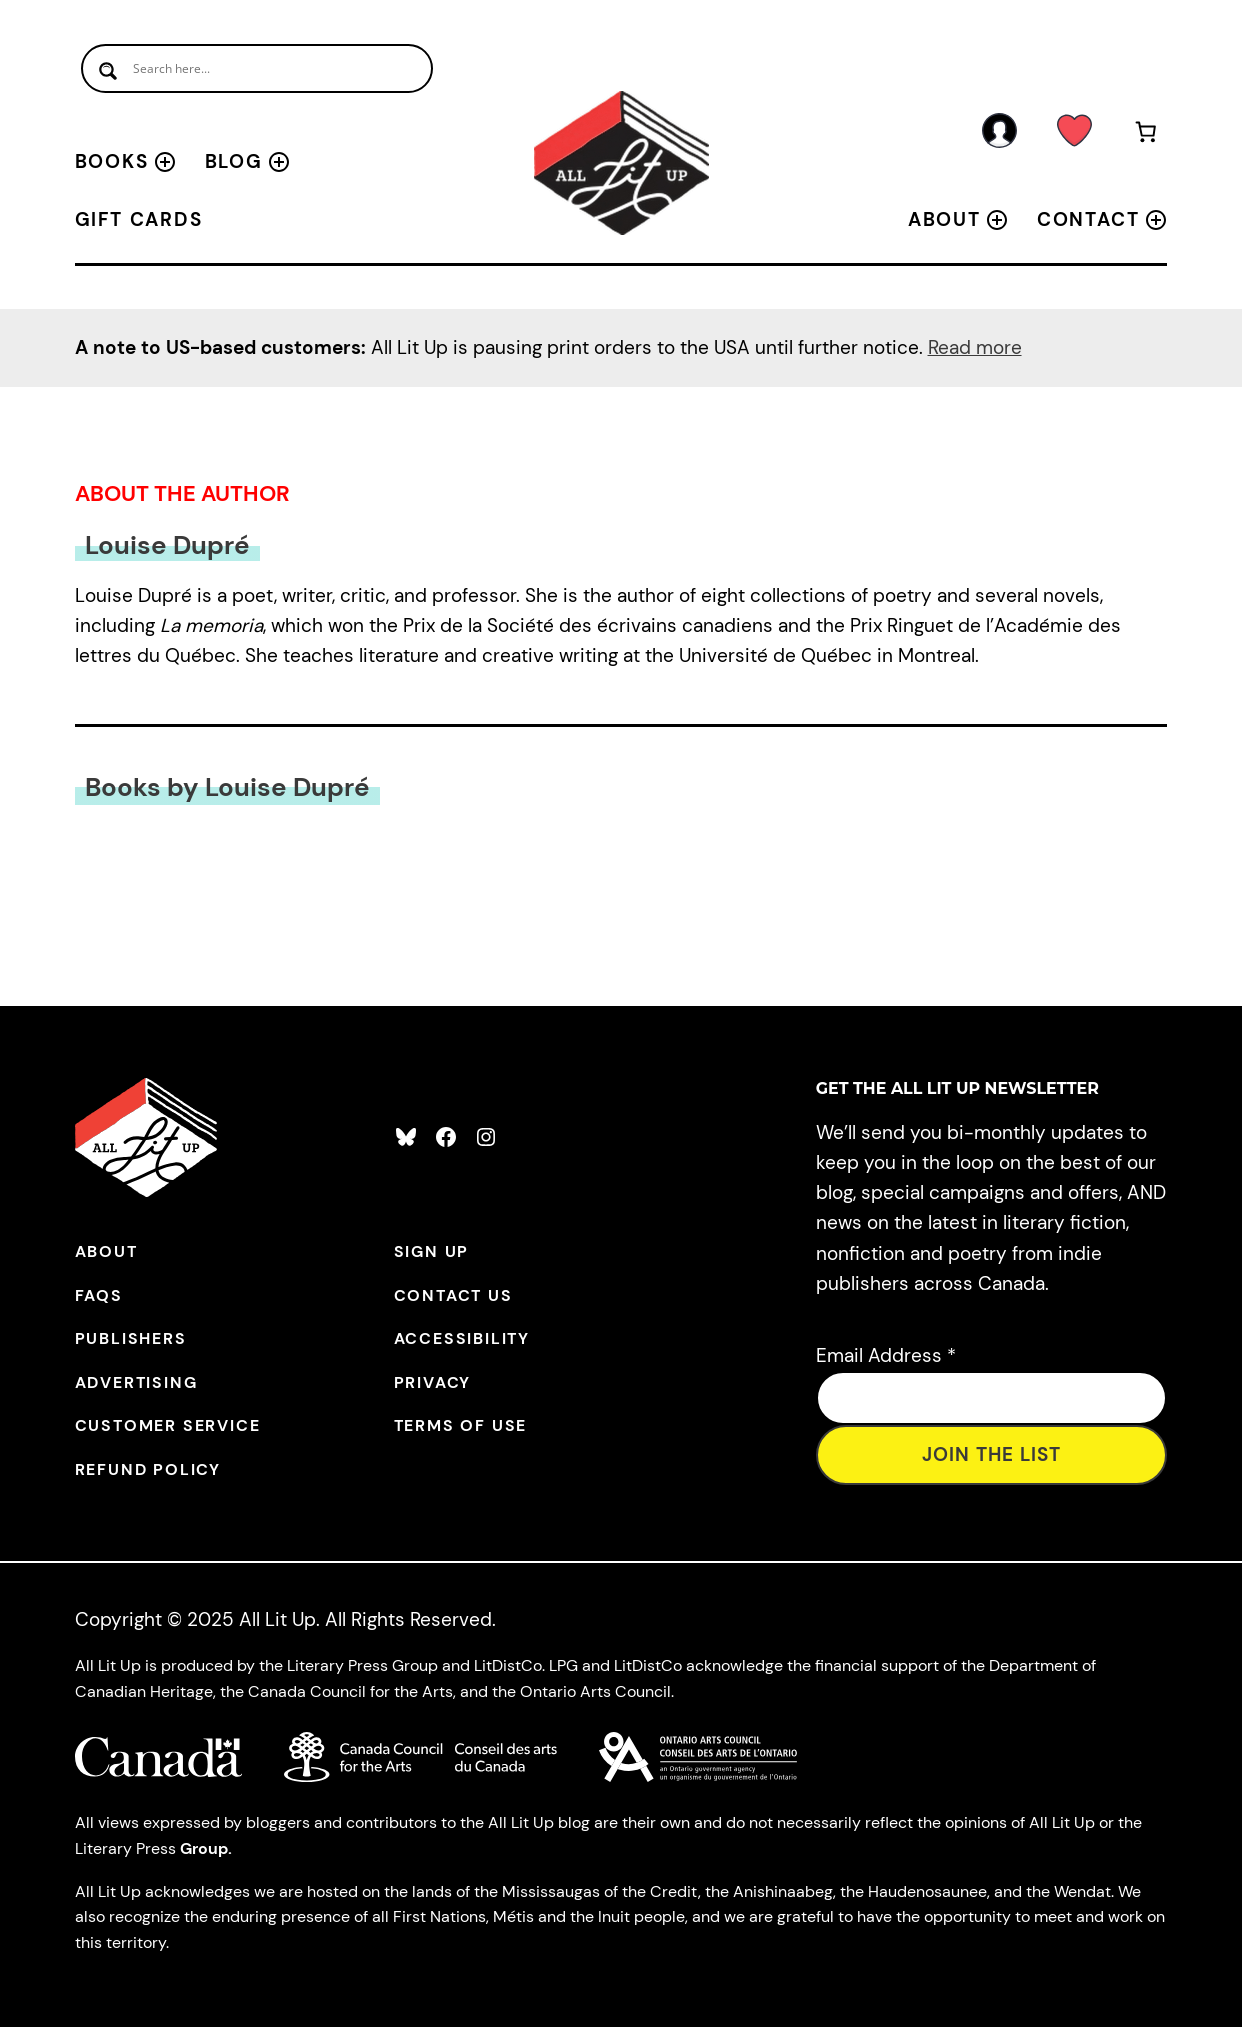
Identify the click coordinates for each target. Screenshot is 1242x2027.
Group (204, 1848)
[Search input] (257, 68)
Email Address (886, 1355)
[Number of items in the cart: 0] (1146, 135)
